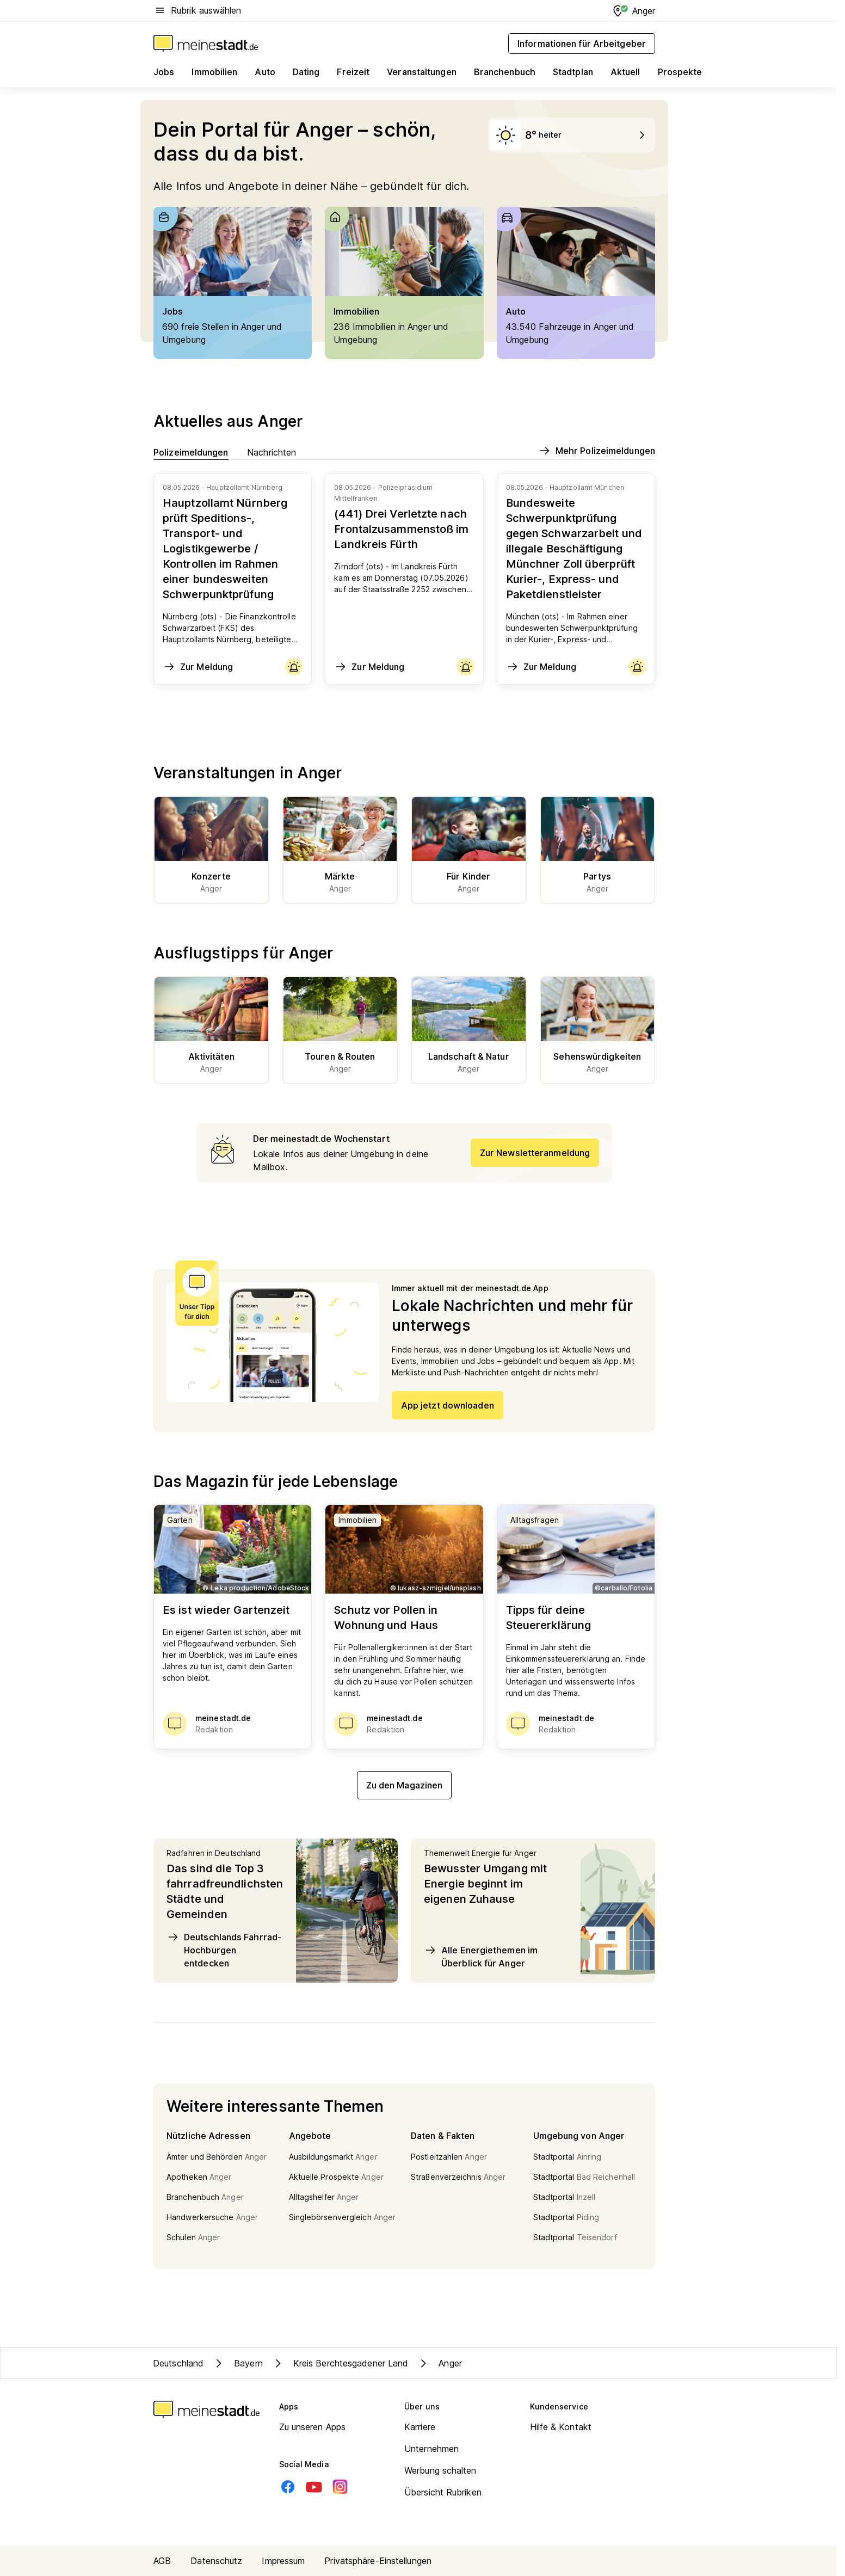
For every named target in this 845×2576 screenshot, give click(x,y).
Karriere (419, 2426)
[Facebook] (288, 2486)
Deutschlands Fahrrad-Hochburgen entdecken (223, 1950)
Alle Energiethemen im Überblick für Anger (481, 1956)
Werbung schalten (440, 2470)
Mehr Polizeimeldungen (596, 450)
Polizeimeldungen (191, 452)
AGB (162, 2560)
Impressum (283, 2560)
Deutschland (178, 2363)
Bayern (237, 2363)
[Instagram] (340, 2486)
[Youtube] (314, 2486)
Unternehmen (431, 2448)
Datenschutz (216, 2560)
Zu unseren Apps (312, 2426)
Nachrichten (272, 452)
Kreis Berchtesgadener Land (340, 2363)
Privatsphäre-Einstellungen (377, 2560)
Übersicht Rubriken (443, 2492)
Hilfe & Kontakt (561, 2426)
